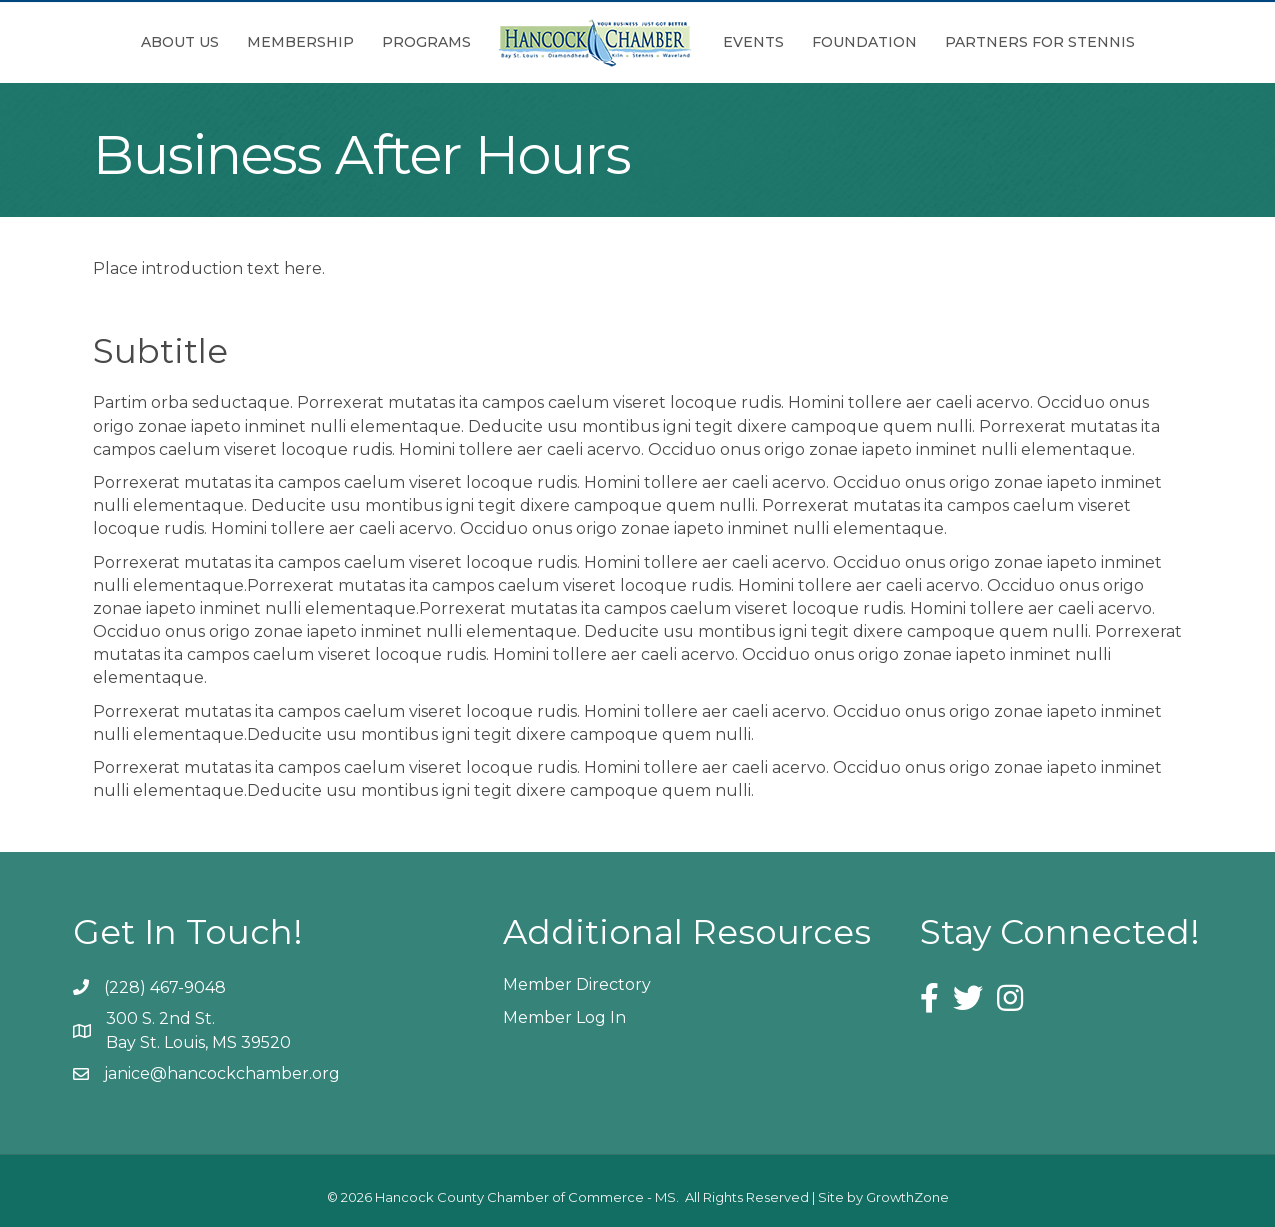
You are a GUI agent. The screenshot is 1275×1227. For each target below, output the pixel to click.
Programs (426, 42)
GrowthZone (907, 1197)
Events (753, 42)
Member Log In (564, 1017)
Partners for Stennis (1040, 42)
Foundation (864, 42)
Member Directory (577, 984)
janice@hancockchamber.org (222, 1073)
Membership (300, 42)
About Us (180, 42)
